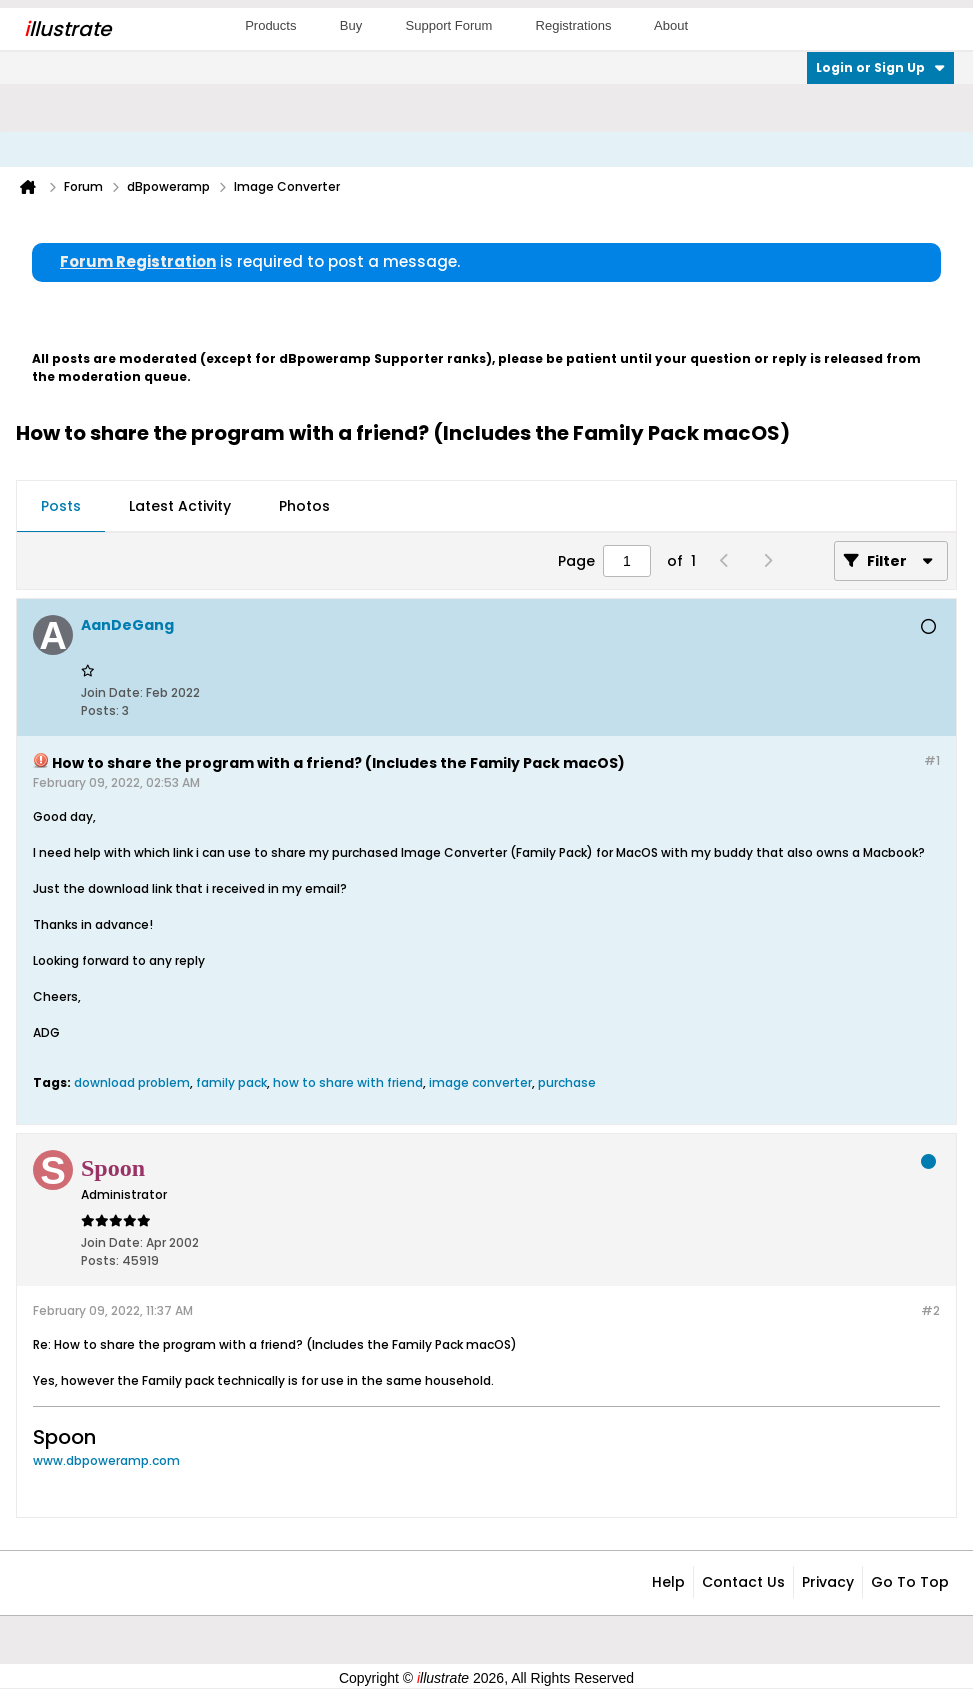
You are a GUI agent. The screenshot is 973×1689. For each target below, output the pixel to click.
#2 (930, 1310)
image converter (480, 1082)
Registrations (574, 25)
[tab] (61, 507)
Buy (351, 25)
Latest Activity (180, 506)
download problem (132, 1082)
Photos (304, 506)
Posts (61, 506)
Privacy (828, 1582)
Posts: (100, 710)
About (671, 25)
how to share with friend (348, 1082)
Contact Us (743, 1582)
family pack (231, 1082)
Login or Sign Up (880, 67)
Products (270, 25)
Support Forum (449, 25)
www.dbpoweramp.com (106, 1460)
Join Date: (112, 692)
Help (668, 1582)
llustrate (67, 29)
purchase (567, 1082)
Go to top (910, 1582)
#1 (932, 760)
